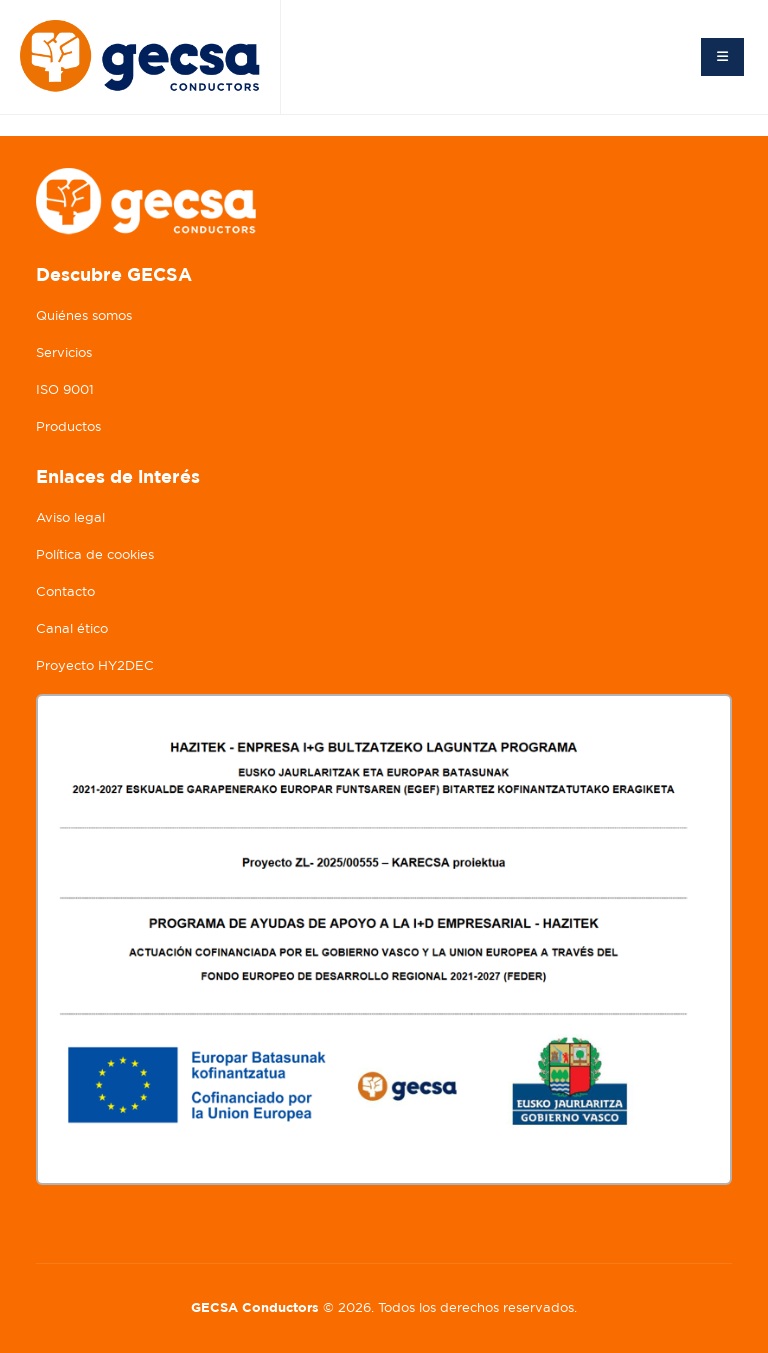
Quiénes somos (84, 315)
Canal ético (72, 628)
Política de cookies (95, 554)
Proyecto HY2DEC (95, 665)
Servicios (64, 352)
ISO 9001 (65, 389)
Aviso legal (70, 517)
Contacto (65, 591)
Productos (68, 426)
